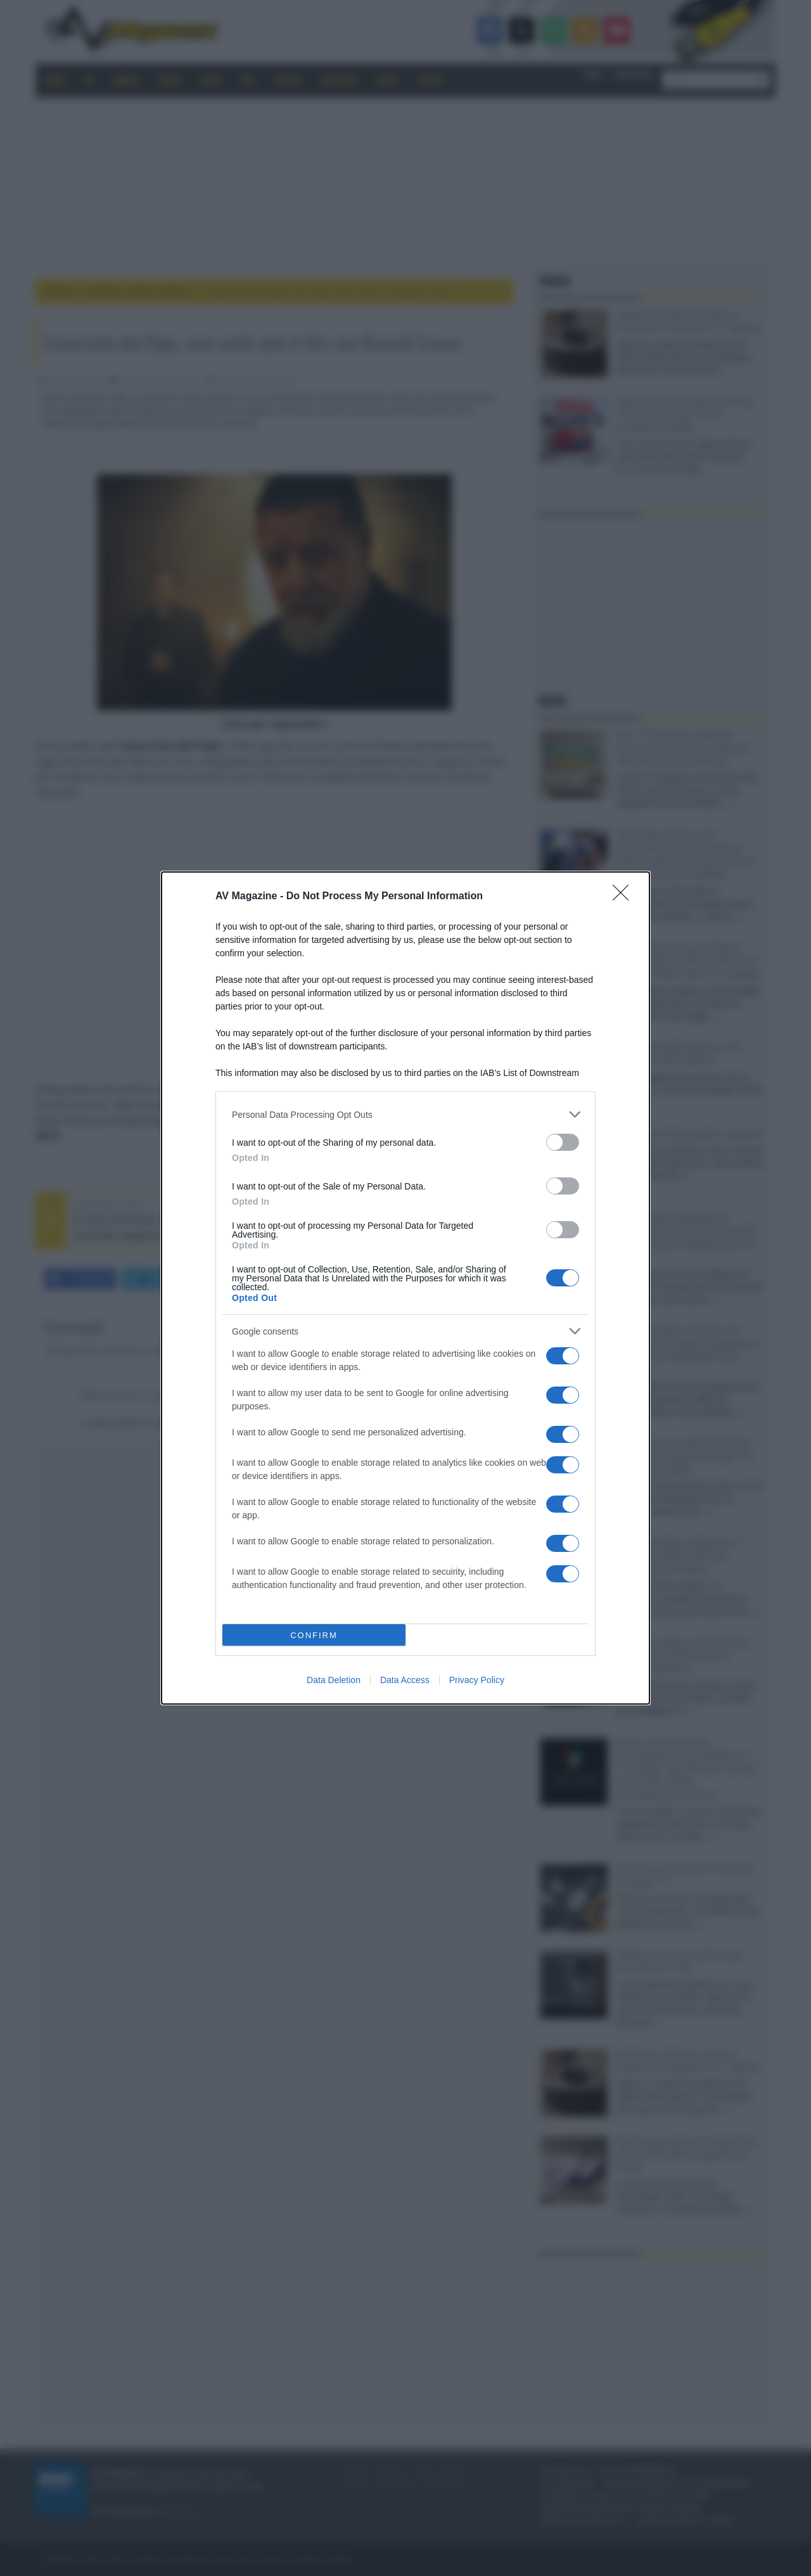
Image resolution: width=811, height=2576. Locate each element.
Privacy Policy (476, 1680)
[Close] (625, 897)
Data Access (405, 1680)
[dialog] (405, 1288)
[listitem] (405, 1114)
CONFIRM (314, 1635)
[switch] (562, 1142)
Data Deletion (334, 1680)
